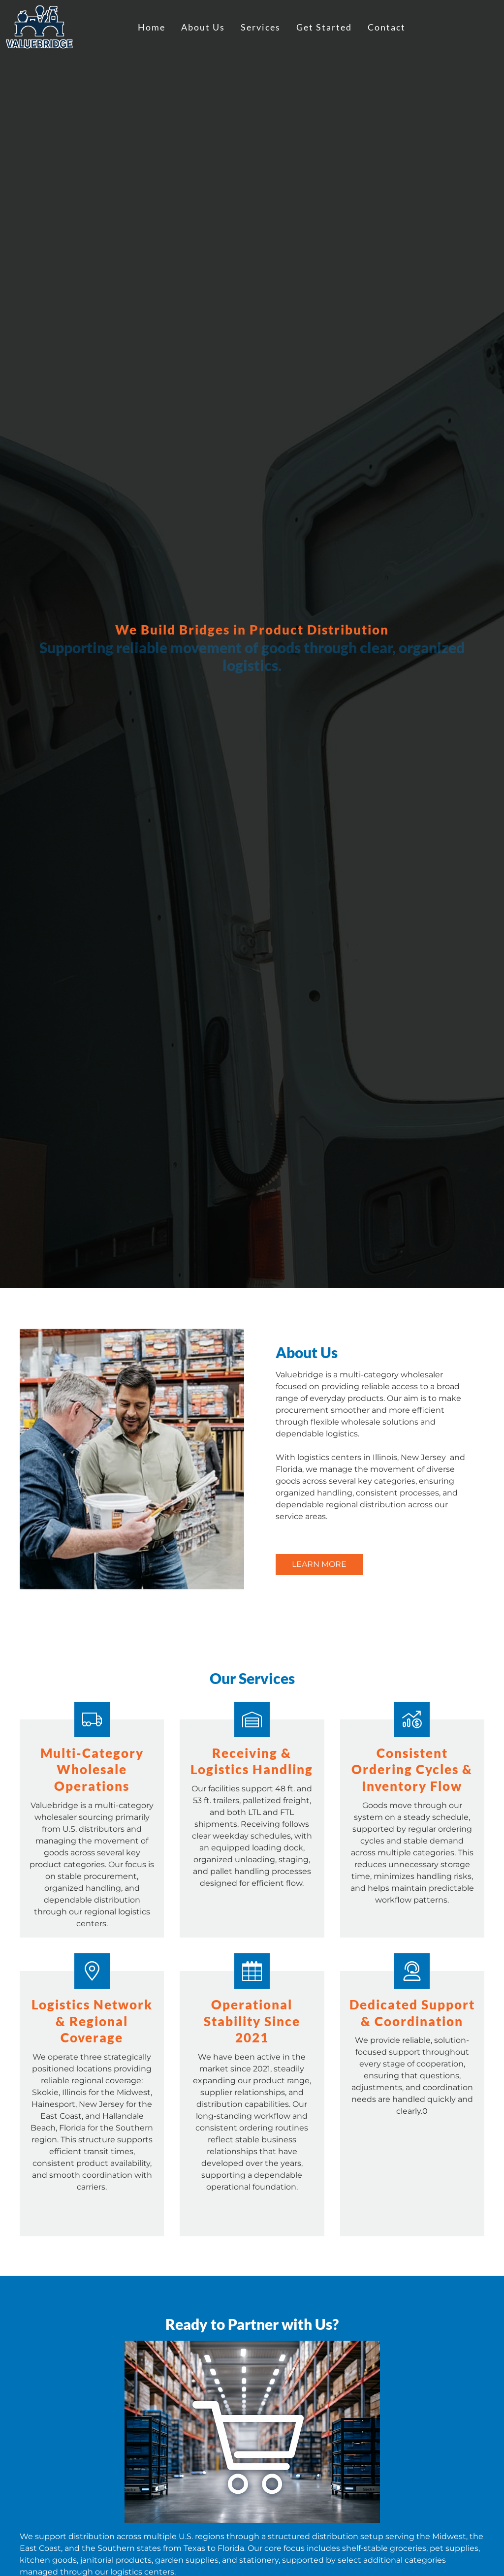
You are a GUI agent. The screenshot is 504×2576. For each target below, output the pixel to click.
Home (151, 27)
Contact (387, 27)
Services (261, 27)
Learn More (319, 1564)
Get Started (324, 27)
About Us (203, 27)
